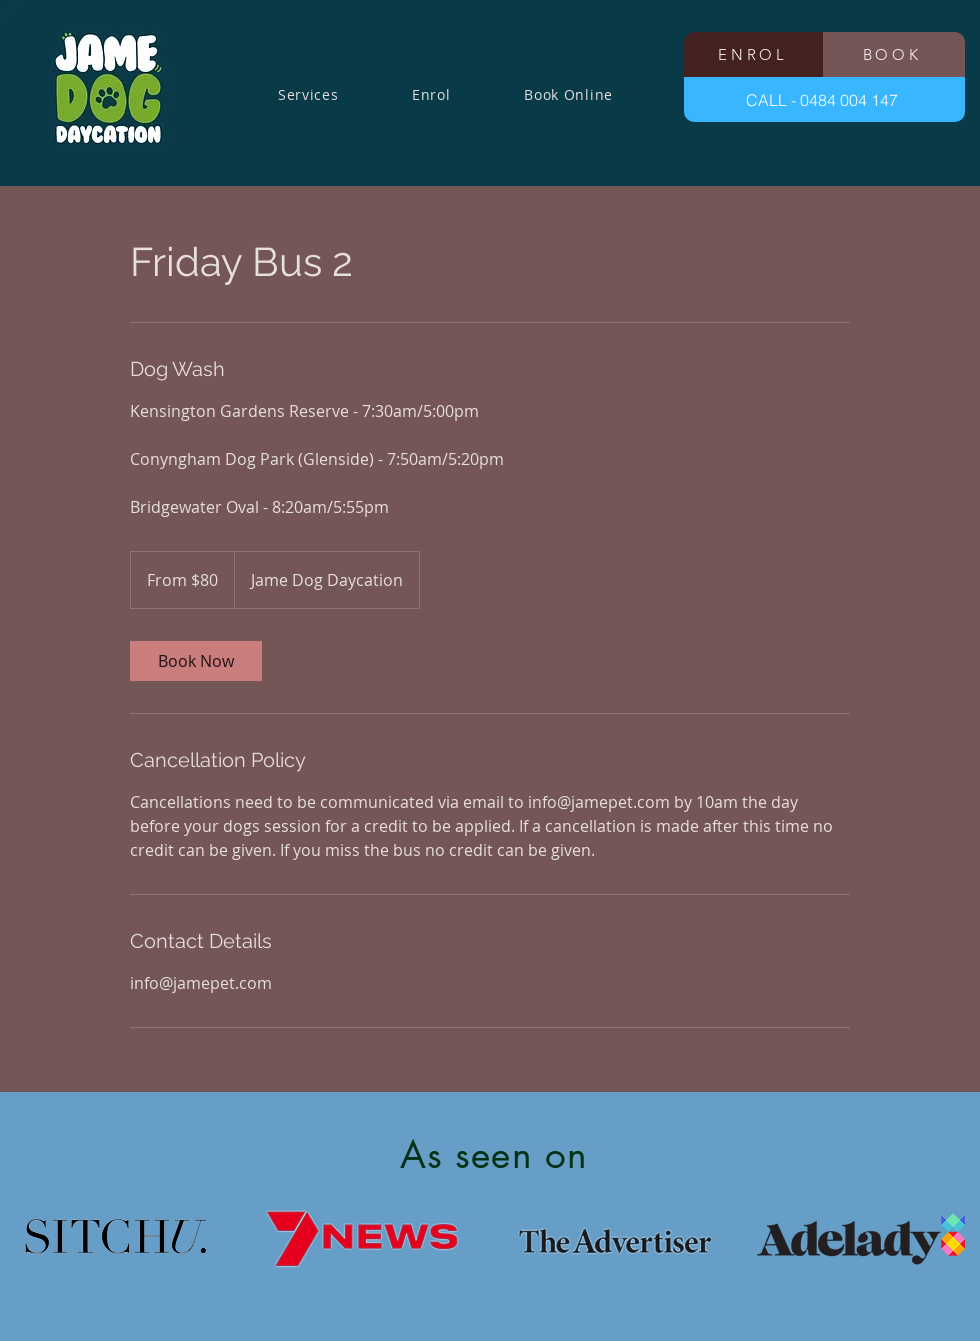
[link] (196, 661)
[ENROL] (755, 54)
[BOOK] (894, 54)
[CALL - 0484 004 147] (824, 99)
